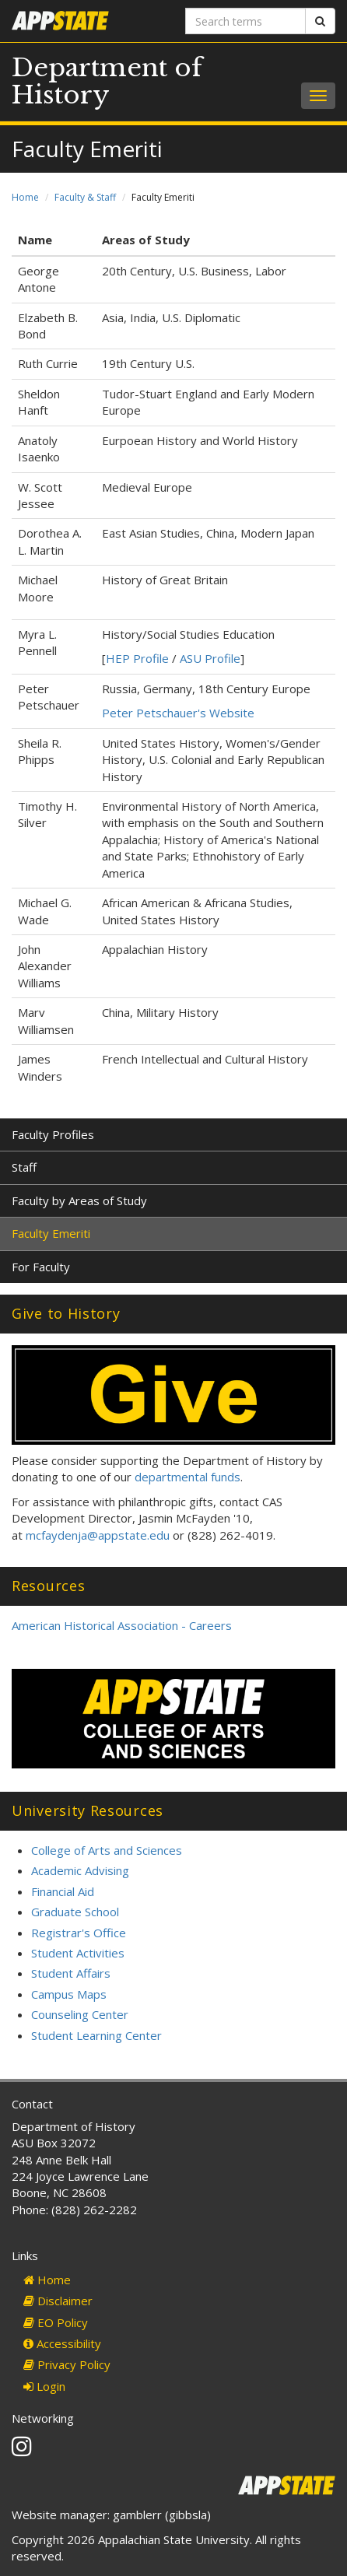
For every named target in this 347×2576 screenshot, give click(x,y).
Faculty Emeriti (51, 1233)
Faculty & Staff (85, 197)
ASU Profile (210, 658)
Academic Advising (80, 1870)
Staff (24, 1167)
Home (25, 197)
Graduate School (75, 1911)
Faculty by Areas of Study (79, 1200)
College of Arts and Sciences (106, 1850)
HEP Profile (137, 658)
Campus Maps (69, 1994)
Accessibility (62, 2343)
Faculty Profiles (53, 1134)
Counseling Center (79, 2014)
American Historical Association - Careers (122, 1625)
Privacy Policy (66, 2364)
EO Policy (55, 2322)
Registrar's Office (78, 1932)
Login (44, 2386)
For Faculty (41, 1266)
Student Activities (77, 1953)
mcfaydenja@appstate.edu (98, 1535)
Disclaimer (58, 2300)
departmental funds (187, 1476)
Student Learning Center (96, 2035)
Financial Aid (62, 1891)
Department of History (107, 81)
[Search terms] (245, 21)
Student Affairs (70, 1973)
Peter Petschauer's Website (178, 712)
